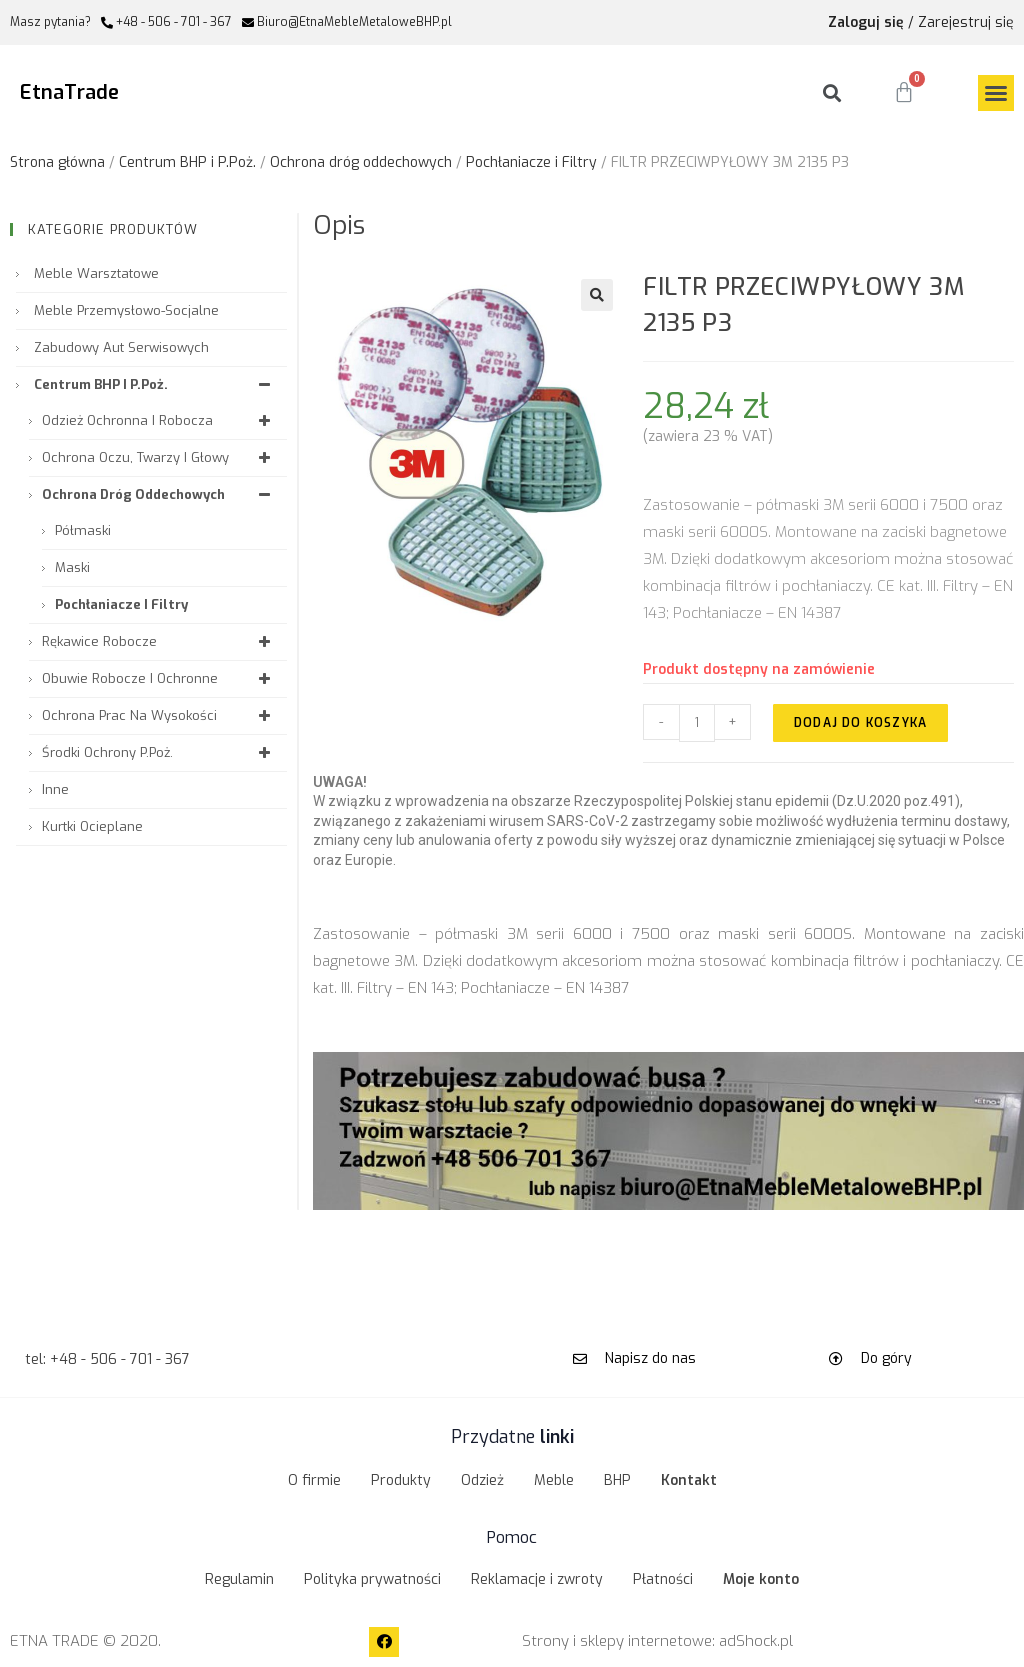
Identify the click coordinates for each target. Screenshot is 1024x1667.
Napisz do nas (650, 1358)
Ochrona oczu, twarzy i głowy (159, 457)
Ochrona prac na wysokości (159, 715)
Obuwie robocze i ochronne (159, 678)
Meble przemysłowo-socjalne (126, 310)
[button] (996, 93)
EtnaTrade (69, 92)
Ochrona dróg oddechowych (361, 162)
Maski (72, 567)
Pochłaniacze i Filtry (531, 162)
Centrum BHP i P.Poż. (187, 162)
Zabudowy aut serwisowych (121, 347)
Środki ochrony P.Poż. (159, 752)
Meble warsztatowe (96, 273)
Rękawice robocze (159, 641)
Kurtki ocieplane (92, 826)
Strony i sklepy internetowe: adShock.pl (657, 1641)
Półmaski (83, 530)
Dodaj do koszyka (860, 723)
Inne (55, 789)
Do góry (886, 1358)
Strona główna (57, 162)
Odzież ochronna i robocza (159, 420)
